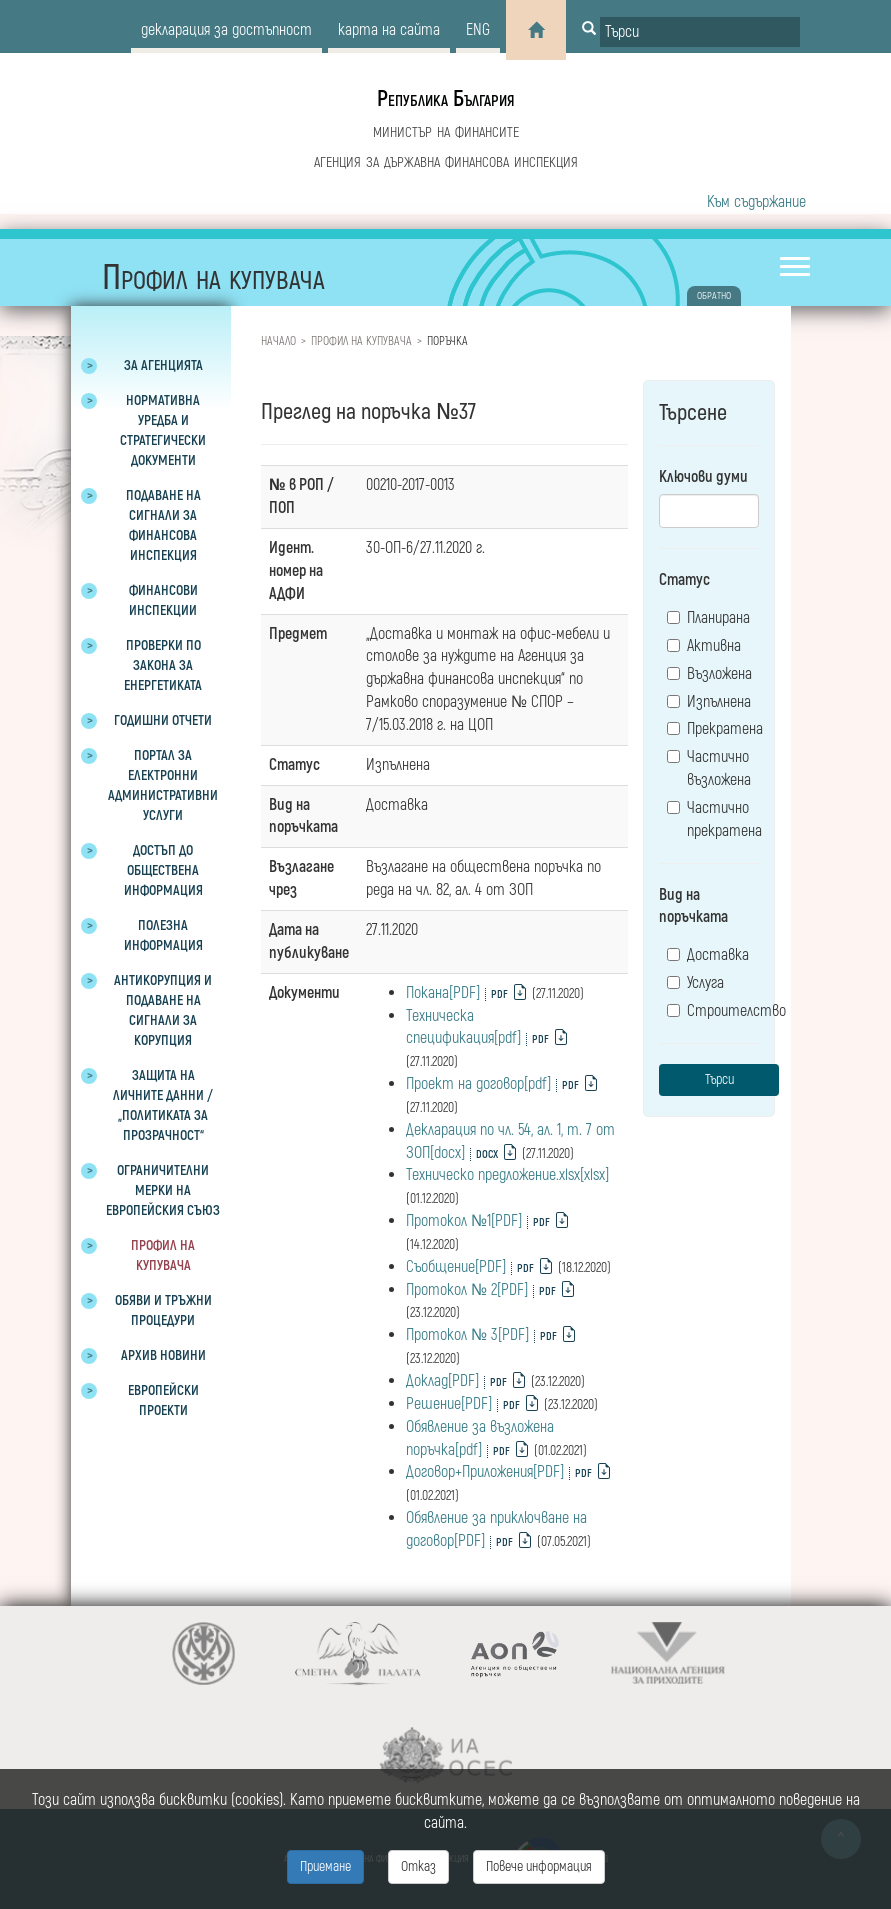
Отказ (418, 1866)
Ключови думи (703, 477)
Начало (278, 341)
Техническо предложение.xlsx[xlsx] (507, 1175)
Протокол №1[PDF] (464, 1221)
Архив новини (163, 1355)
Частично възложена (709, 768)
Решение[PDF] (449, 1404)
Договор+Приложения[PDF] (485, 1472)
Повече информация (539, 1866)
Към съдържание (756, 202)
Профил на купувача (361, 341)
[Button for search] (589, 30)
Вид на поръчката (693, 906)
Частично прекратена (713, 819)
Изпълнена (709, 702)
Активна (704, 646)
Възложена (709, 674)
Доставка (708, 955)
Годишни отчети (163, 720)
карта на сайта (389, 30)
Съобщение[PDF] (456, 1267)
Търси (719, 1079)
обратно (714, 296)
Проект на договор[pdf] (478, 1084)
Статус (684, 580)
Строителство (713, 1011)
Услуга (695, 983)
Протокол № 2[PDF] (467, 1290)
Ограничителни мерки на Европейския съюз (163, 1190)
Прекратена (713, 729)
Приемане (325, 1866)
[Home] (536, 30)
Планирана (708, 618)
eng (478, 30)
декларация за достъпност (226, 30)
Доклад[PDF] (442, 1381)
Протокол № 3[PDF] (467, 1335)
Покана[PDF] (443, 993)
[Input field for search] (700, 32)
